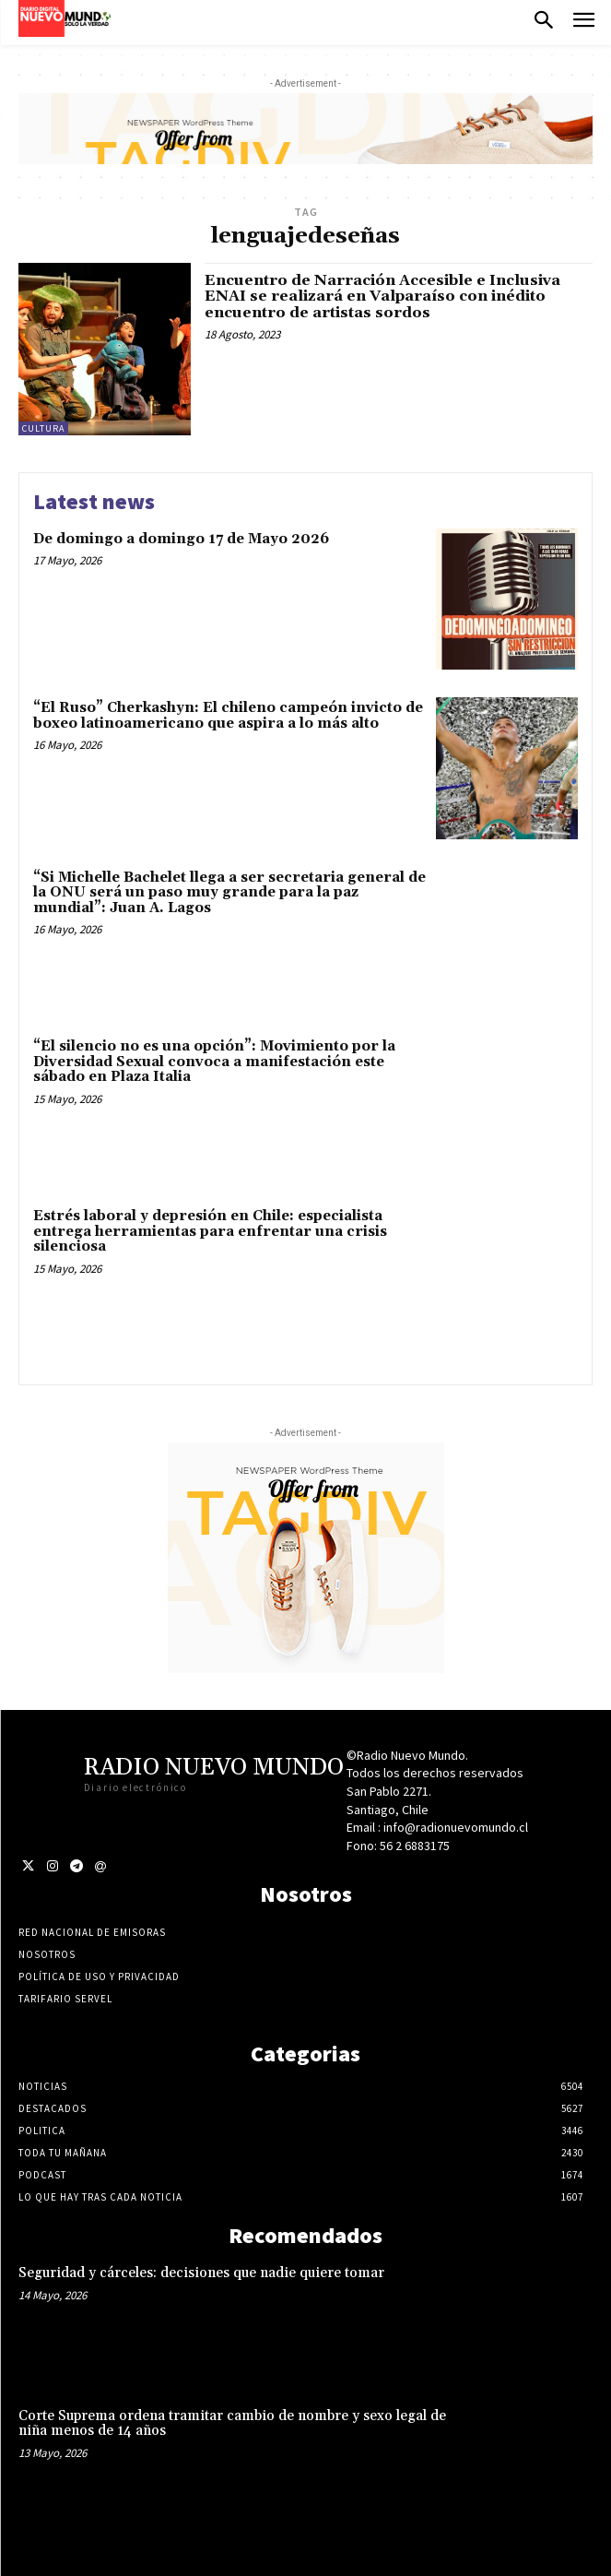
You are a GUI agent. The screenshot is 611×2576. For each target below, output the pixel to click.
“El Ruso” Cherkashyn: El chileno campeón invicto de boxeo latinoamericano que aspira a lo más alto (228, 715)
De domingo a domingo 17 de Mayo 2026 (181, 539)
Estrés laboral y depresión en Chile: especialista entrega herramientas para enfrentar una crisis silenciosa (210, 1231)
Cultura (43, 428)
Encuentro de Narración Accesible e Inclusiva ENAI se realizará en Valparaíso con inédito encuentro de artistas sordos (382, 296)
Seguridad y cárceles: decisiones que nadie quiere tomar (201, 2273)
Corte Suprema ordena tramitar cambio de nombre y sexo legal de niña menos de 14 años (232, 2423)
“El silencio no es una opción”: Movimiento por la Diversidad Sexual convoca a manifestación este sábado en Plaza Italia (214, 1062)
